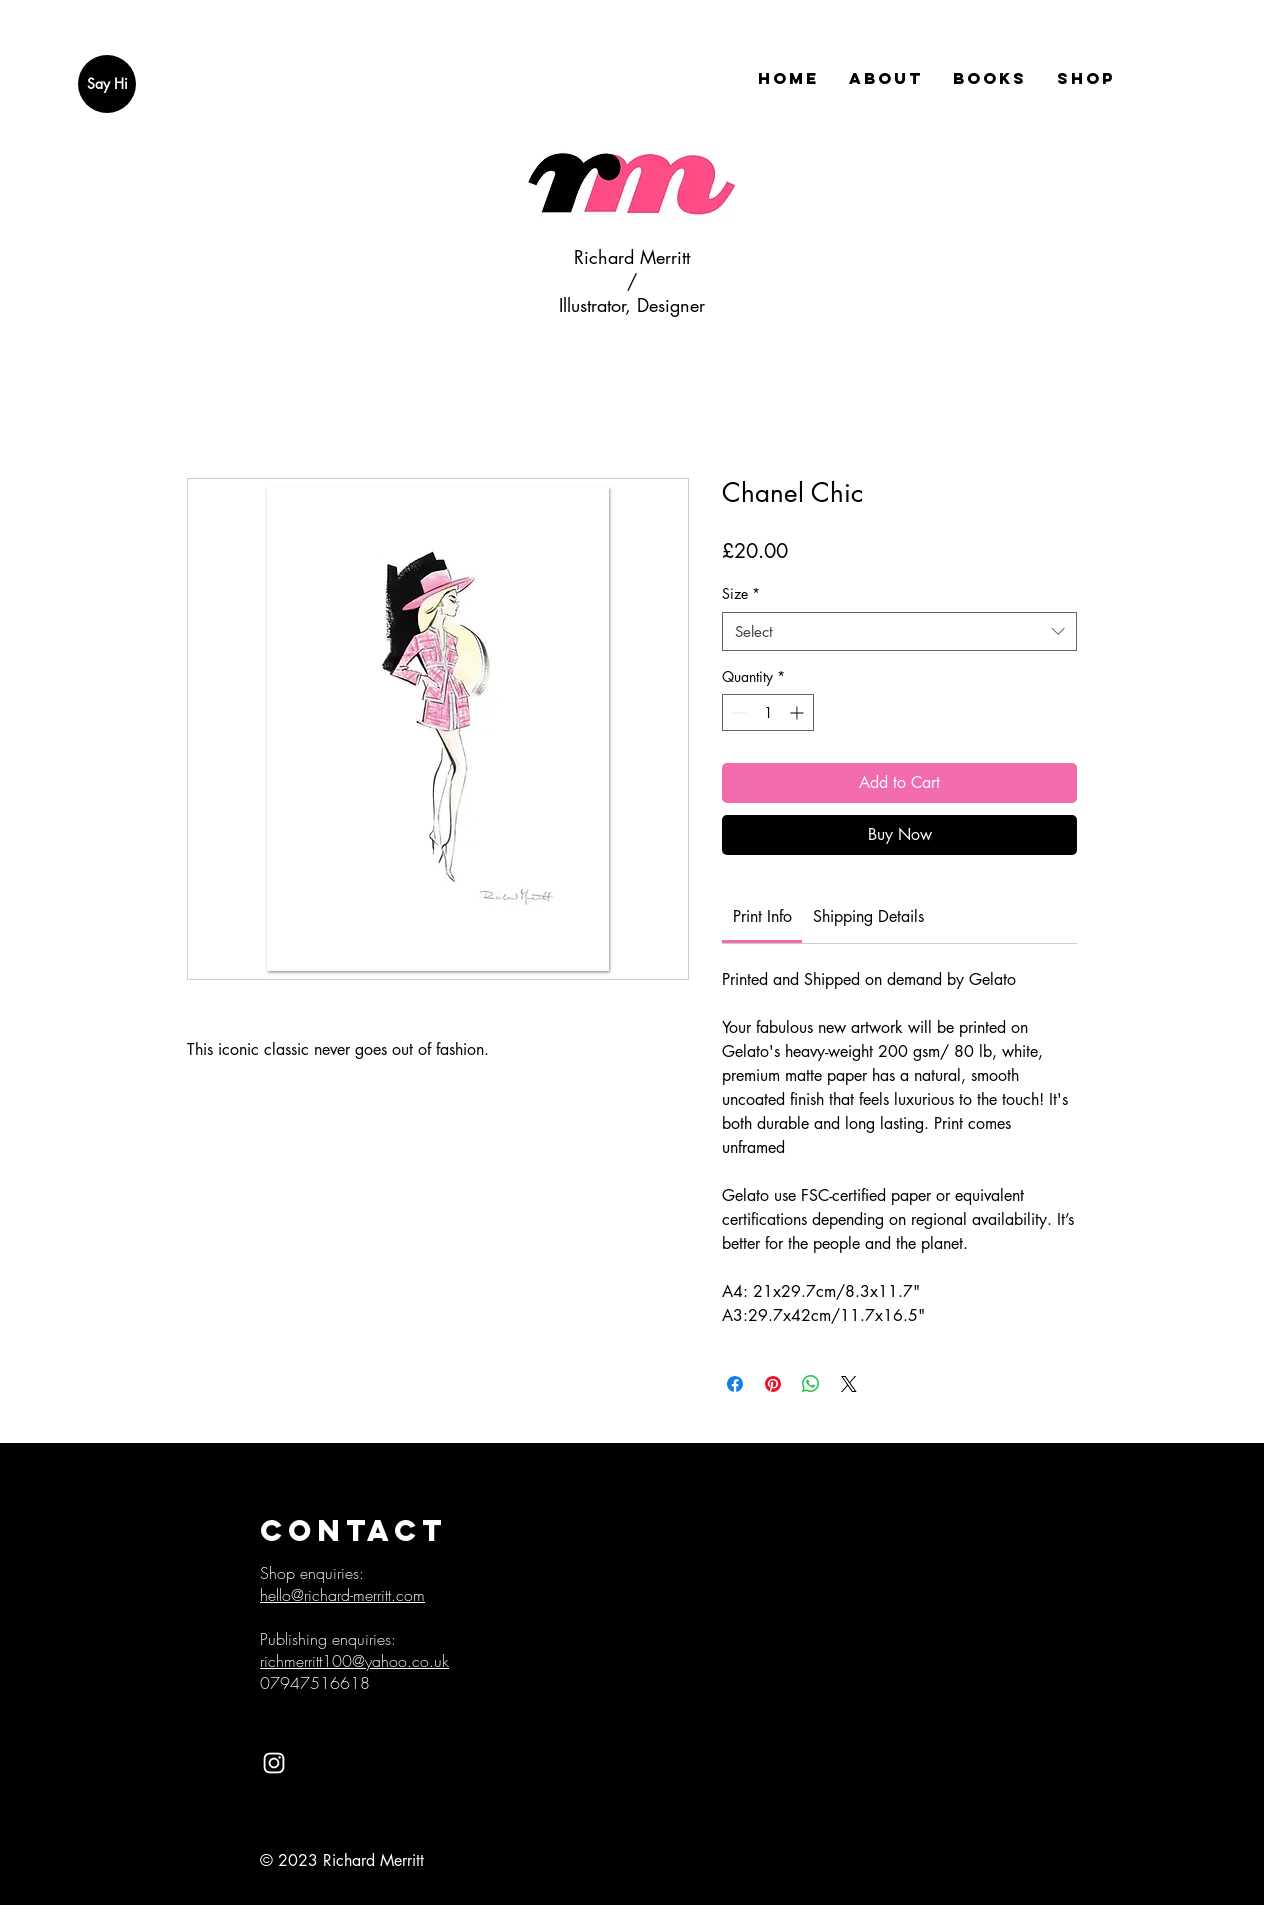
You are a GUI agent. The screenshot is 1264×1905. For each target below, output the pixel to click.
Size (741, 593)
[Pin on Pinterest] (773, 1384)
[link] (762, 916)
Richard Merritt (632, 257)
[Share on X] (849, 1384)
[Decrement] (737, 712)
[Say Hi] (107, 84)
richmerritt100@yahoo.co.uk (354, 1661)
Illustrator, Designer (632, 305)
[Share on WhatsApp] (811, 1384)
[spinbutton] (768, 712)
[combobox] (899, 631)
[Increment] (798, 712)
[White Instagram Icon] (274, 1763)
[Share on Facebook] (735, 1384)
